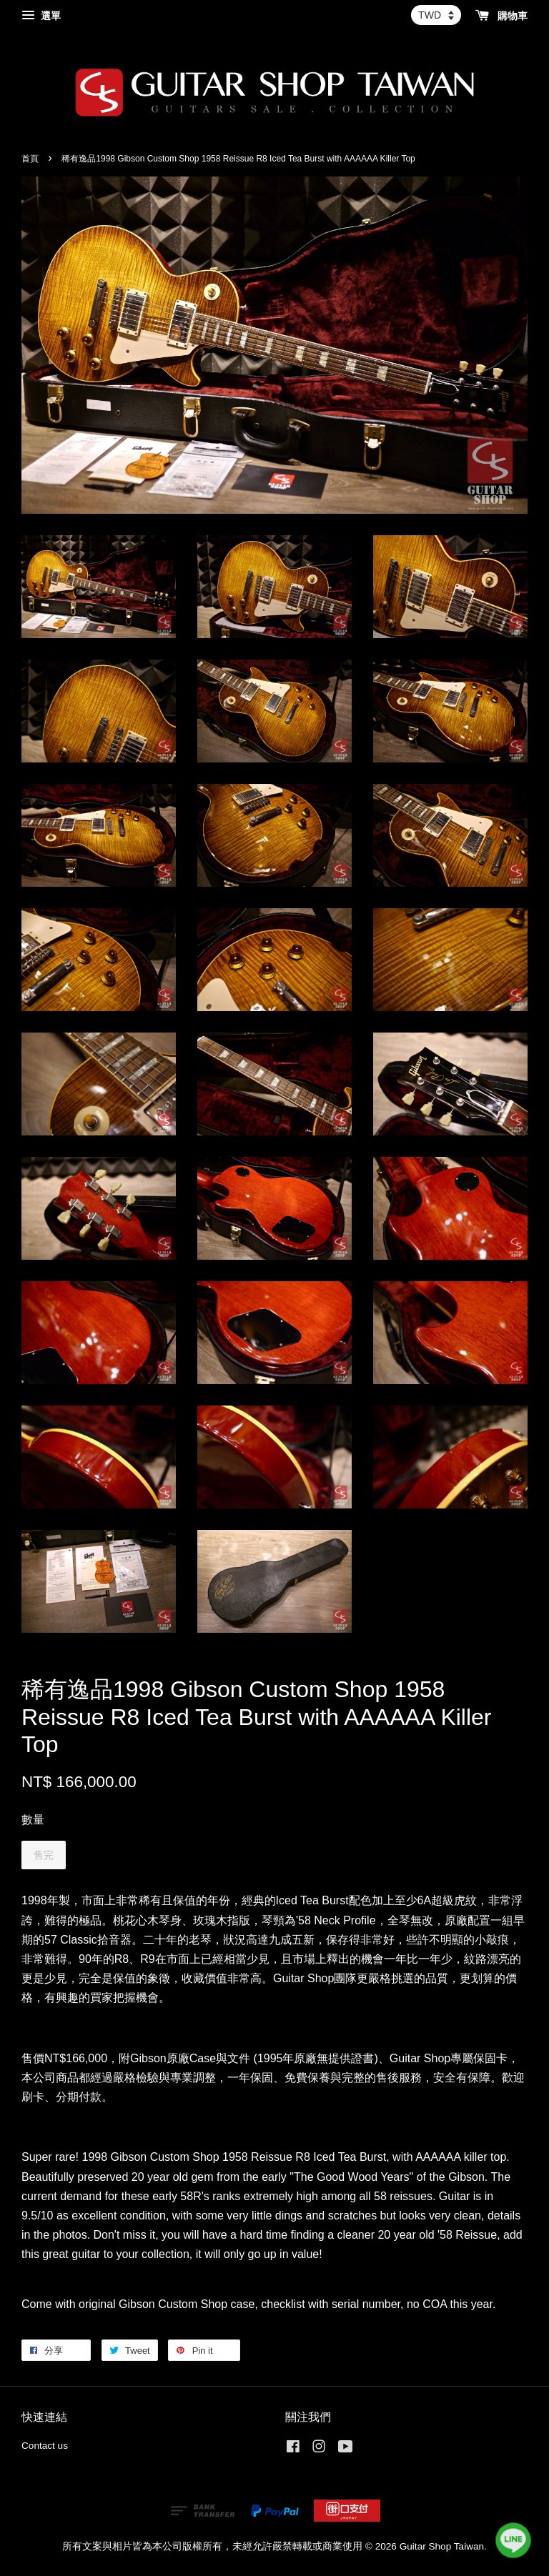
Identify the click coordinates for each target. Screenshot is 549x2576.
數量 (32, 1820)
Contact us (44, 2445)
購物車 (501, 16)
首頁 (30, 159)
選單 (41, 16)
